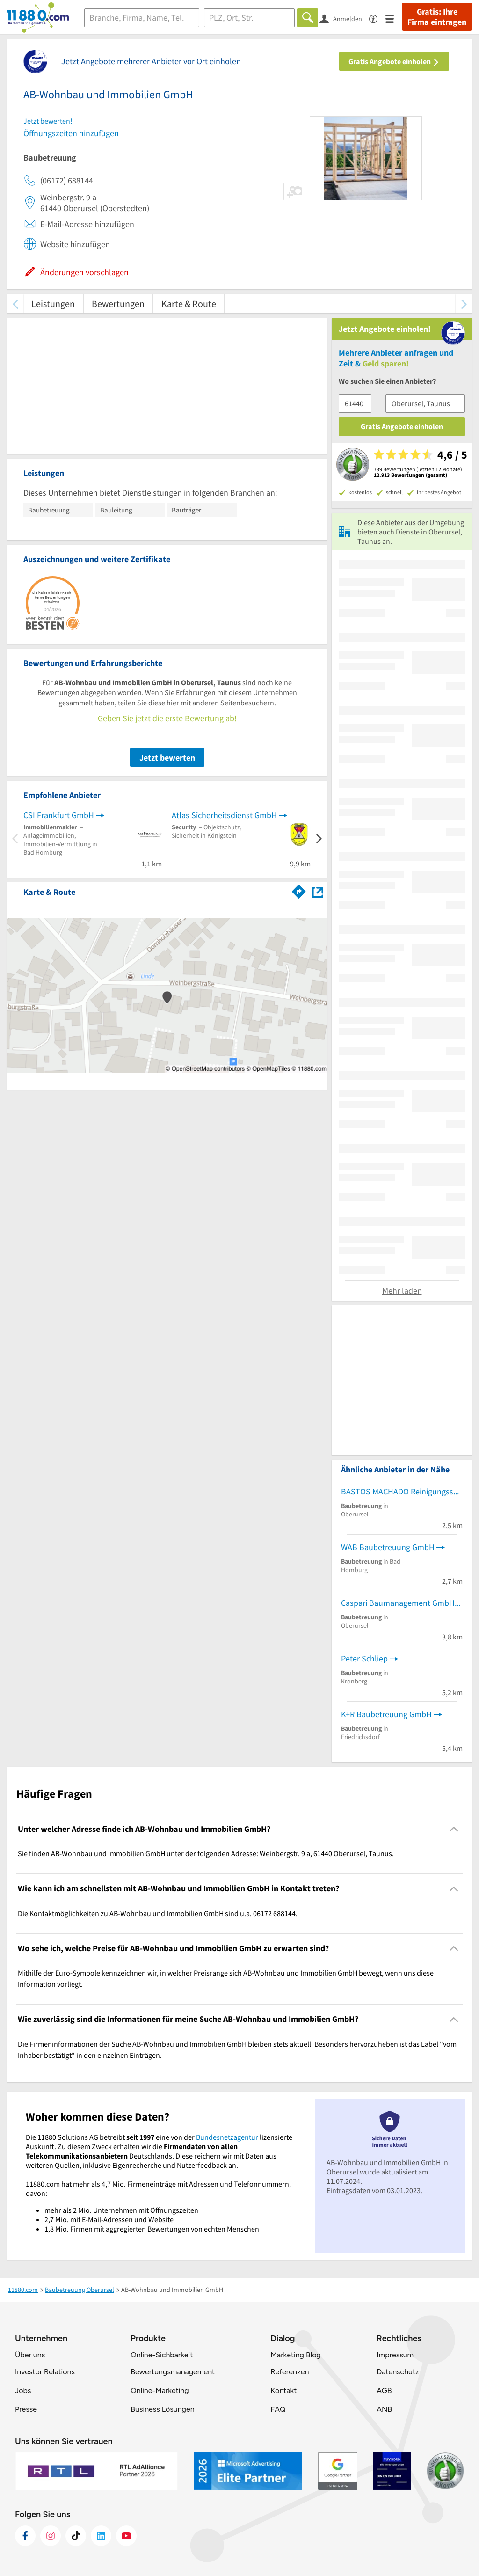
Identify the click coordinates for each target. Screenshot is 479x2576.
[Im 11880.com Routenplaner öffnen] (299, 890)
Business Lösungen (162, 2409)
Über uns (30, 2354)
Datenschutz (398, 2371)
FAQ (277, 2409)
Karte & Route (188, 303)
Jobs (23, 2390)
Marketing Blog (295, 2354)
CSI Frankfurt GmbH (58, 815)
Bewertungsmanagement (173, 2371)
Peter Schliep (364, 1658)
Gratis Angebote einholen (394, 61)
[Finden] (307, 17)
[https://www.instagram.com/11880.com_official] (50, 2535)
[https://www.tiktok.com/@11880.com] (75, 2535)
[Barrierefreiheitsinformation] (377, 18)
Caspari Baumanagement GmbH (398, 1602)
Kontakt (283, 2390)
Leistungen (53, 303)
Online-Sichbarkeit (162, 2354)
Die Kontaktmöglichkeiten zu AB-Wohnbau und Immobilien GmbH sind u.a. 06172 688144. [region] (158, 1913)
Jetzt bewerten (167, 757)
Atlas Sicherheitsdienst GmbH (224, 815)
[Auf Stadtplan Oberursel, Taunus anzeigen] (317, 891)
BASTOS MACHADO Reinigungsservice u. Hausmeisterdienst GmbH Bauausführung (402, 1491)
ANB (384, 2409)
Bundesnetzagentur (227, 2137)
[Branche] (141, 17)
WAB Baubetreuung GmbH (388, 1547)
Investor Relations (45, 2371)
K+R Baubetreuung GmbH (386, 1714)
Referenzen (289, 2371)
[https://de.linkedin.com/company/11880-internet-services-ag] (101, 2535)
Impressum (395, 2354)
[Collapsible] (454, 1829)
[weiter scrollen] (464, 303)
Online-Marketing (160, 2390)
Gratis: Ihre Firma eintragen (436, 17)
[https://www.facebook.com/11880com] (25, 2535)
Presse (26, 2409)
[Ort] (249, 17)
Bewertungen (118, 303)
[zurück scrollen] (15, 303)
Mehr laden (402, 1290)
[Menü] (393, 18)
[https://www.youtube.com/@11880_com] (126, 2535)
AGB (384, 2390)
